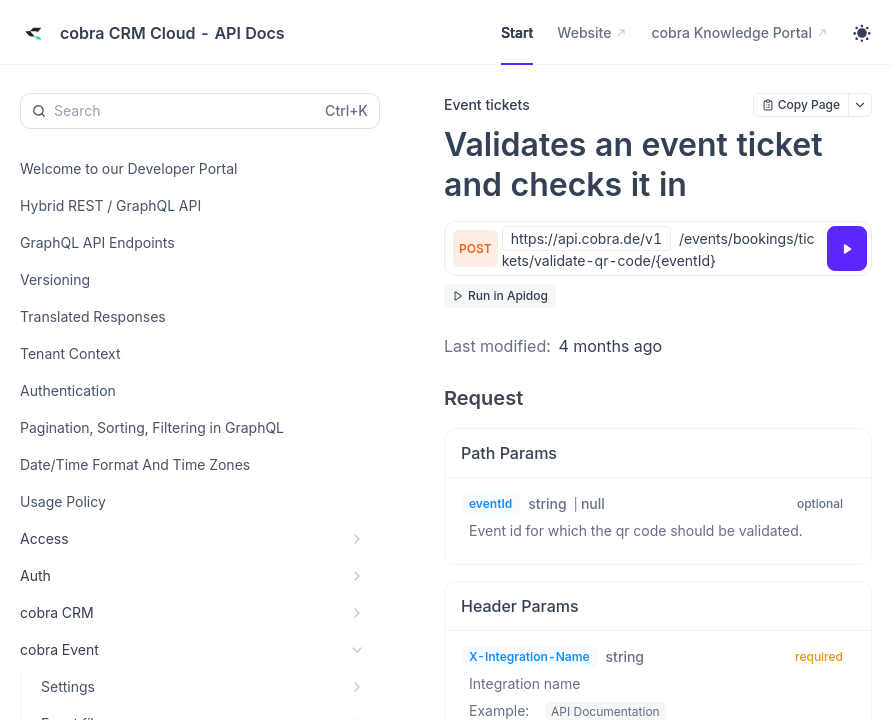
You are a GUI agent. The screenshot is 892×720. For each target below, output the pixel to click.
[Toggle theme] (862, 33)
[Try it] (847, 248)
